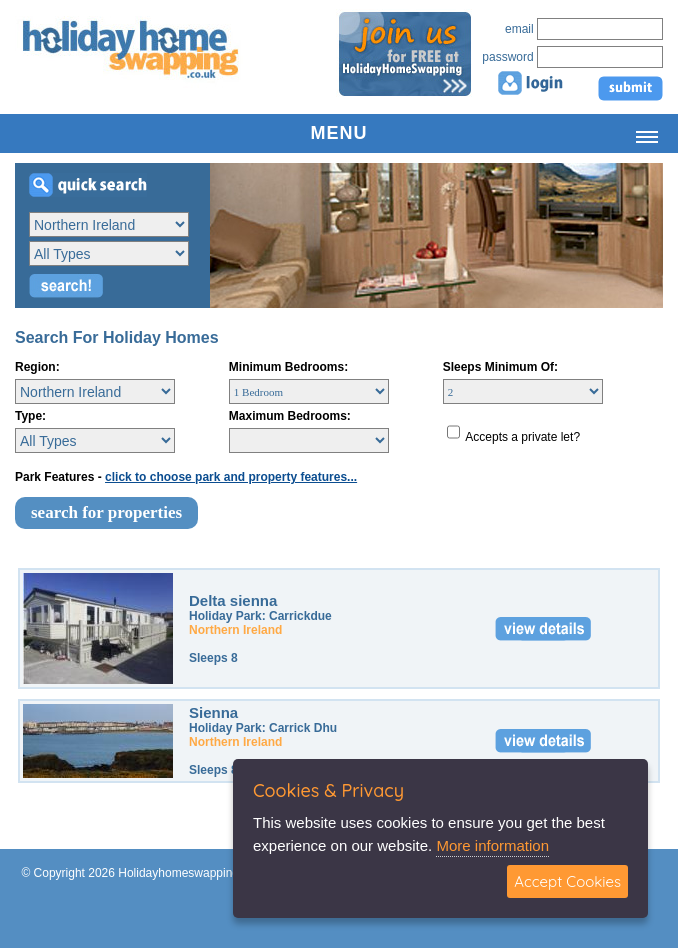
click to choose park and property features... (231, 477)
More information (492, 845)
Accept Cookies (567, 881)
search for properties (106, 512)
